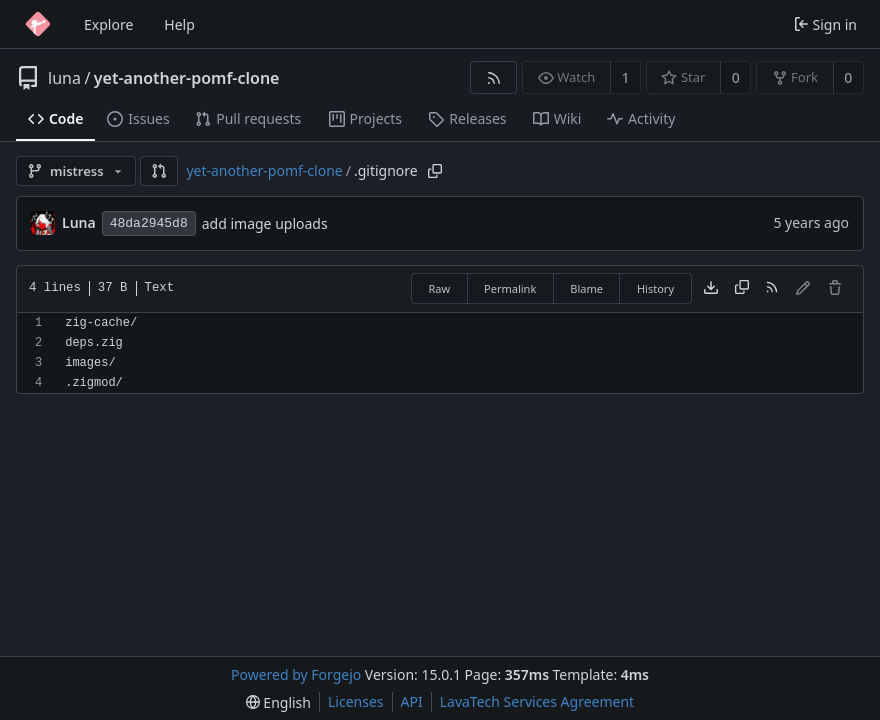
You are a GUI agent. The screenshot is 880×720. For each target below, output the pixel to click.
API (412, 701)
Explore (108, 24)
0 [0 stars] (736, 77)
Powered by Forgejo (296, 674)
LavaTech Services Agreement (537, 701)
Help (179, 24)
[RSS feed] (493, 77)
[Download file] (711, 289)
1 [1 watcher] (626, 77)
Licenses (356, 701)
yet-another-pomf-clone (187, 78)
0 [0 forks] (848, 77)
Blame (586, 288)
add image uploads (265, 223)
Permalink (510, 288)
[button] (159, 171)
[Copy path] (435, 171)
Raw (439, 288)
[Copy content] (742, 289)
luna (64, 78)
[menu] (278, 702)
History (655, 288)
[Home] (38, 24)
